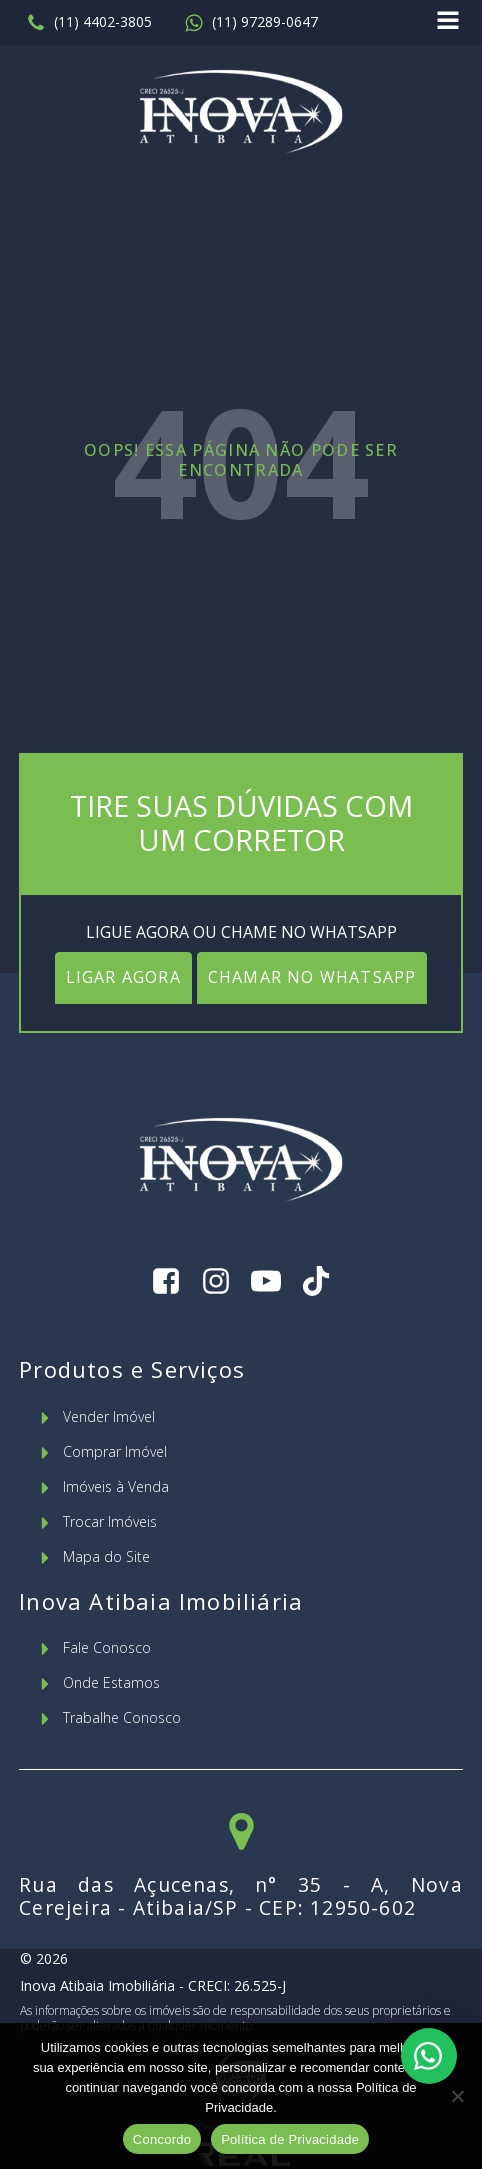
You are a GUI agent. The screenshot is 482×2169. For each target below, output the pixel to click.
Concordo (162, 2139)
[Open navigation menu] (448, 22)
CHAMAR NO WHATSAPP (312, 977)
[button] (89, 23)
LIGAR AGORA (123, 977)
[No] (457, 2096)
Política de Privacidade (290, 2139)
